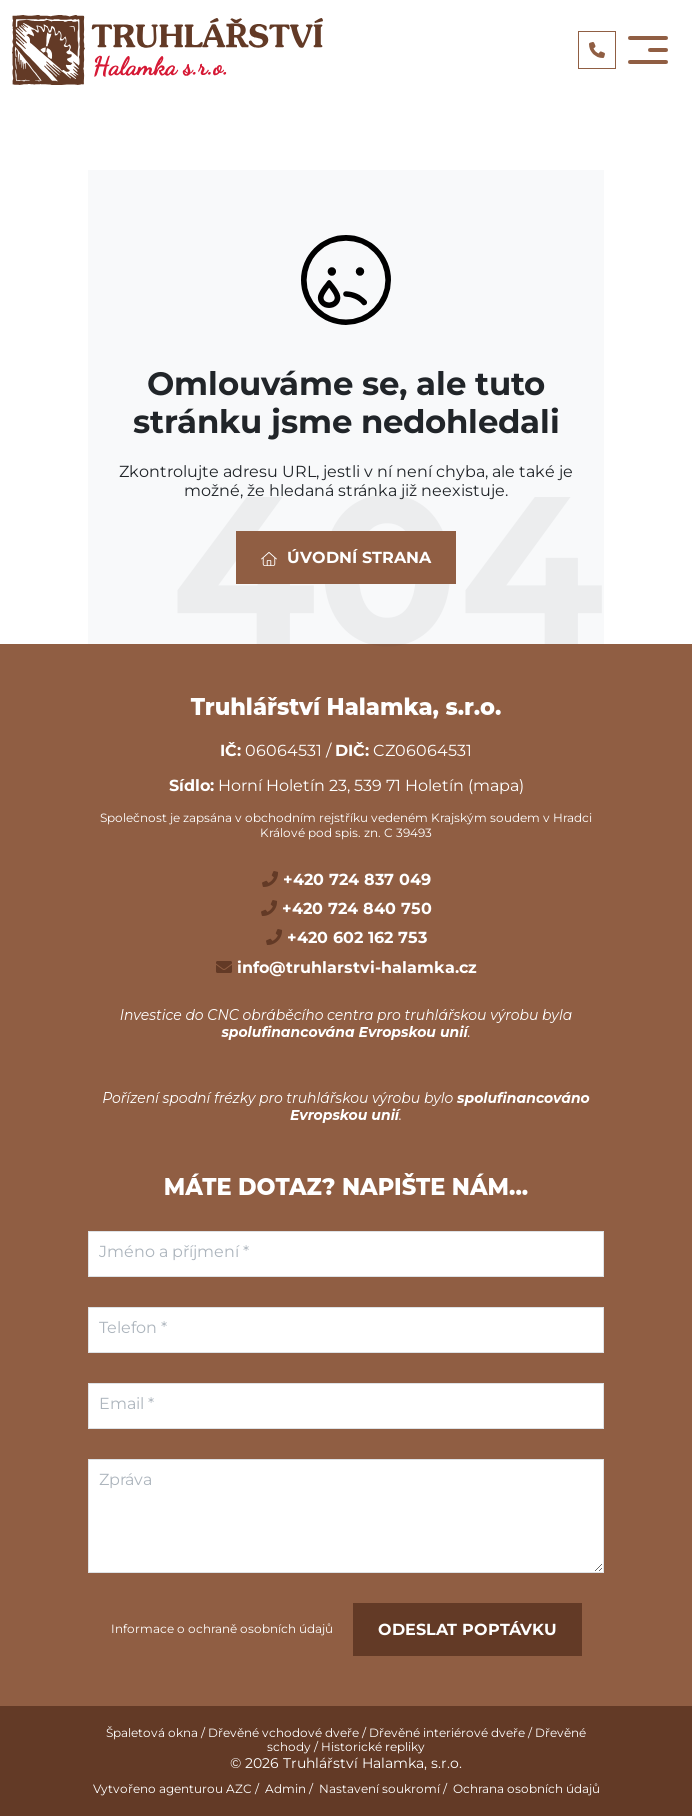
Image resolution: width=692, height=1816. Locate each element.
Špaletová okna (152, 1732)
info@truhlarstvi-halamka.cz (354, 967)
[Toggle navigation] (648, 50)
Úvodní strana (346, 557)
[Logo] (167, 50)
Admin (285, 1788)
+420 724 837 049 (354, 879)
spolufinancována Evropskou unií (344, 1032)
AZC (239, 1788)
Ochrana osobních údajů (526, 1788)
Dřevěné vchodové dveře (283, 1732)
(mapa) (496, 785)
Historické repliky (373, 1746)
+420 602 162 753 (354, 937)
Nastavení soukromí (379, 1788)
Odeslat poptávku (467, 1629)
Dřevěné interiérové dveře (447, 1732)
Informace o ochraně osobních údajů (222, 1629)
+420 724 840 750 (354, 908)
